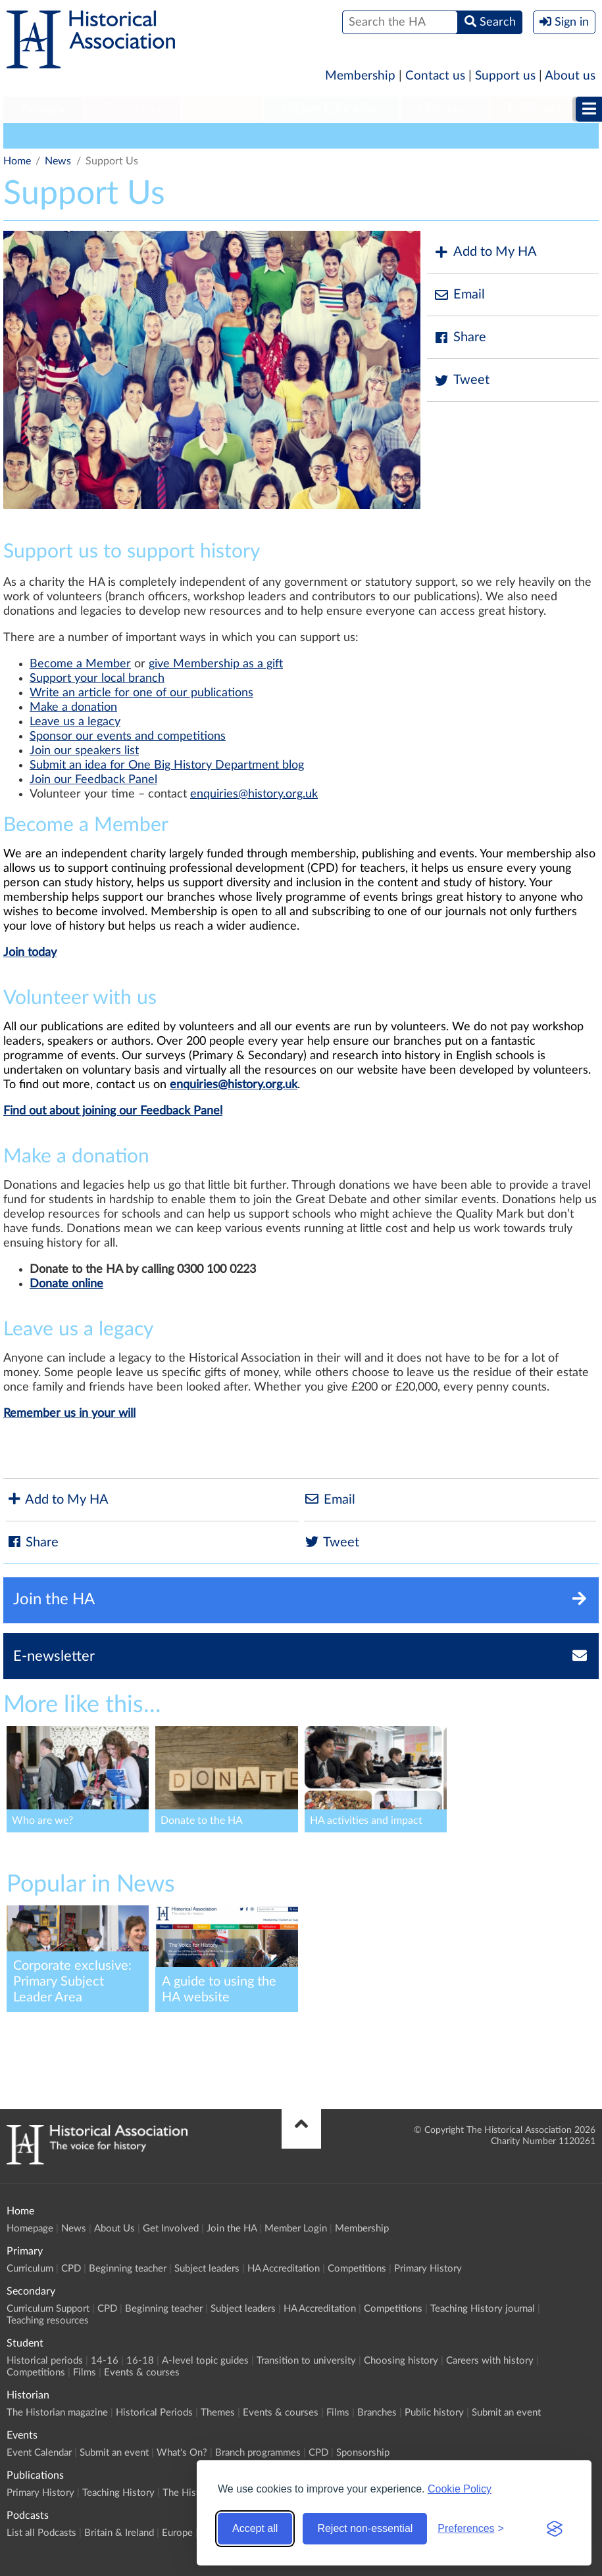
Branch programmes (258, 2453)
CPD (71, 2269)
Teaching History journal (482, 2309)
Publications (543, 109)
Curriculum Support (48, 2309)
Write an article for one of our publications (141, 693)
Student (222, 109)
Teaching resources (48, 2321)
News (58, 161)
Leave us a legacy (75, 722)
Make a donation (73, 707)
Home (17, 161)
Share (460, 338)
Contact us (435, 76)
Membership (360, 76)
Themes (218, 2413)
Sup (39, 678)
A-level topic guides (205, 2361)
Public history (434, 2413)
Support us (505, 76)
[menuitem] (43, 110)
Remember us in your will (69, 1413)
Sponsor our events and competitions (128, 736)
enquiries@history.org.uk (254, 794)
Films (84, 2372)
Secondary (132, 109)
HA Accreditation (283, 2269)
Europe (177, 2533)
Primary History (428, 2269)
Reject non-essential (365, 2528)
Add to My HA (485, 252)
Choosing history (401, 2361)
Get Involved (171, 2228)
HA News (31, 135)
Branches (377, 2413)
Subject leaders (206, 2269)
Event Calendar (39, 2453)
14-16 (104, 2361)
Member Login (295, 2228)
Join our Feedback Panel (93, 780)
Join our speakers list (84, 751)
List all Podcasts (41, 2533)
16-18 (140, 2361)
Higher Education (332, 109)
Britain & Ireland (119, 2533)
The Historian (192, 2493)
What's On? (182, 2453)
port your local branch (106, 678)
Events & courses (142, 2372)
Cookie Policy (459, 2488)
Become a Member (80, 664)
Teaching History (118, 2493)
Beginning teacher (127, 2269)
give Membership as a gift (216, 664)
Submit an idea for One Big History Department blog (167, 765)
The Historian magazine (57, 2413)
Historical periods (45, 2361)
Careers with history (490, 2361)
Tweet (461, 380)
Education (190, 135)
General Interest (110, 135)
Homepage (30, 2228)
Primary (43, 109)
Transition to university (306, 2361)
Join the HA (232, 2228)
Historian (444, 109)
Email (459, 295)
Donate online (66, 1284)
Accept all (255, 2528)
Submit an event (506, 2413)
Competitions (357, 2269)
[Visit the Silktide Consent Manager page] (554, 2528)
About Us (114, 2228)
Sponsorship (362, 2453)
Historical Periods (154, 2413)
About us (570, 76)
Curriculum (30, 2269)
